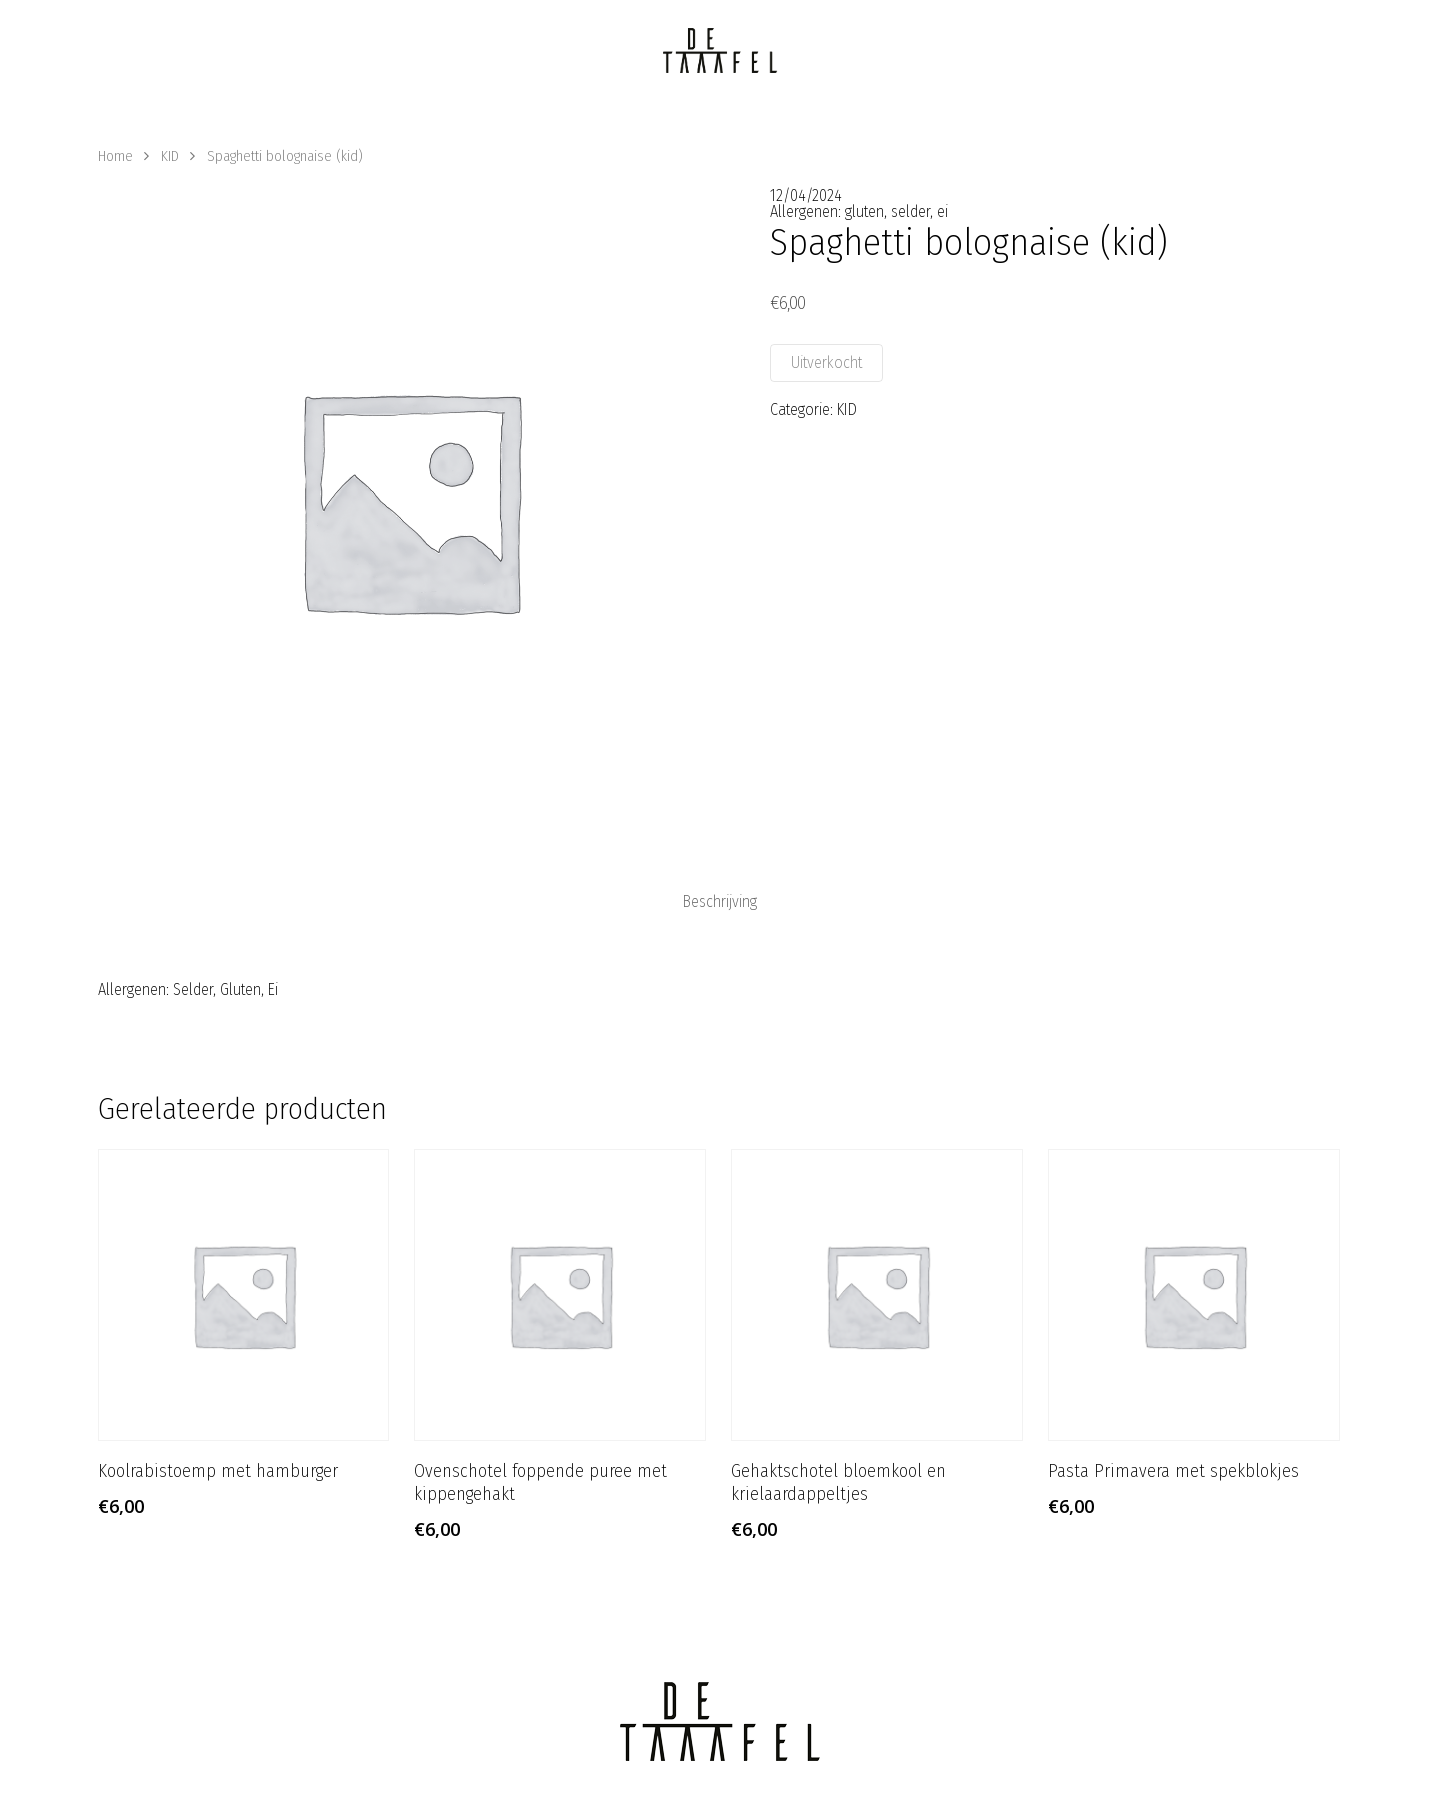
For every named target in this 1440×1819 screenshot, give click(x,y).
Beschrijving (720, 902)
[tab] (720, 902)
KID (170, 156)
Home (115, 156)
